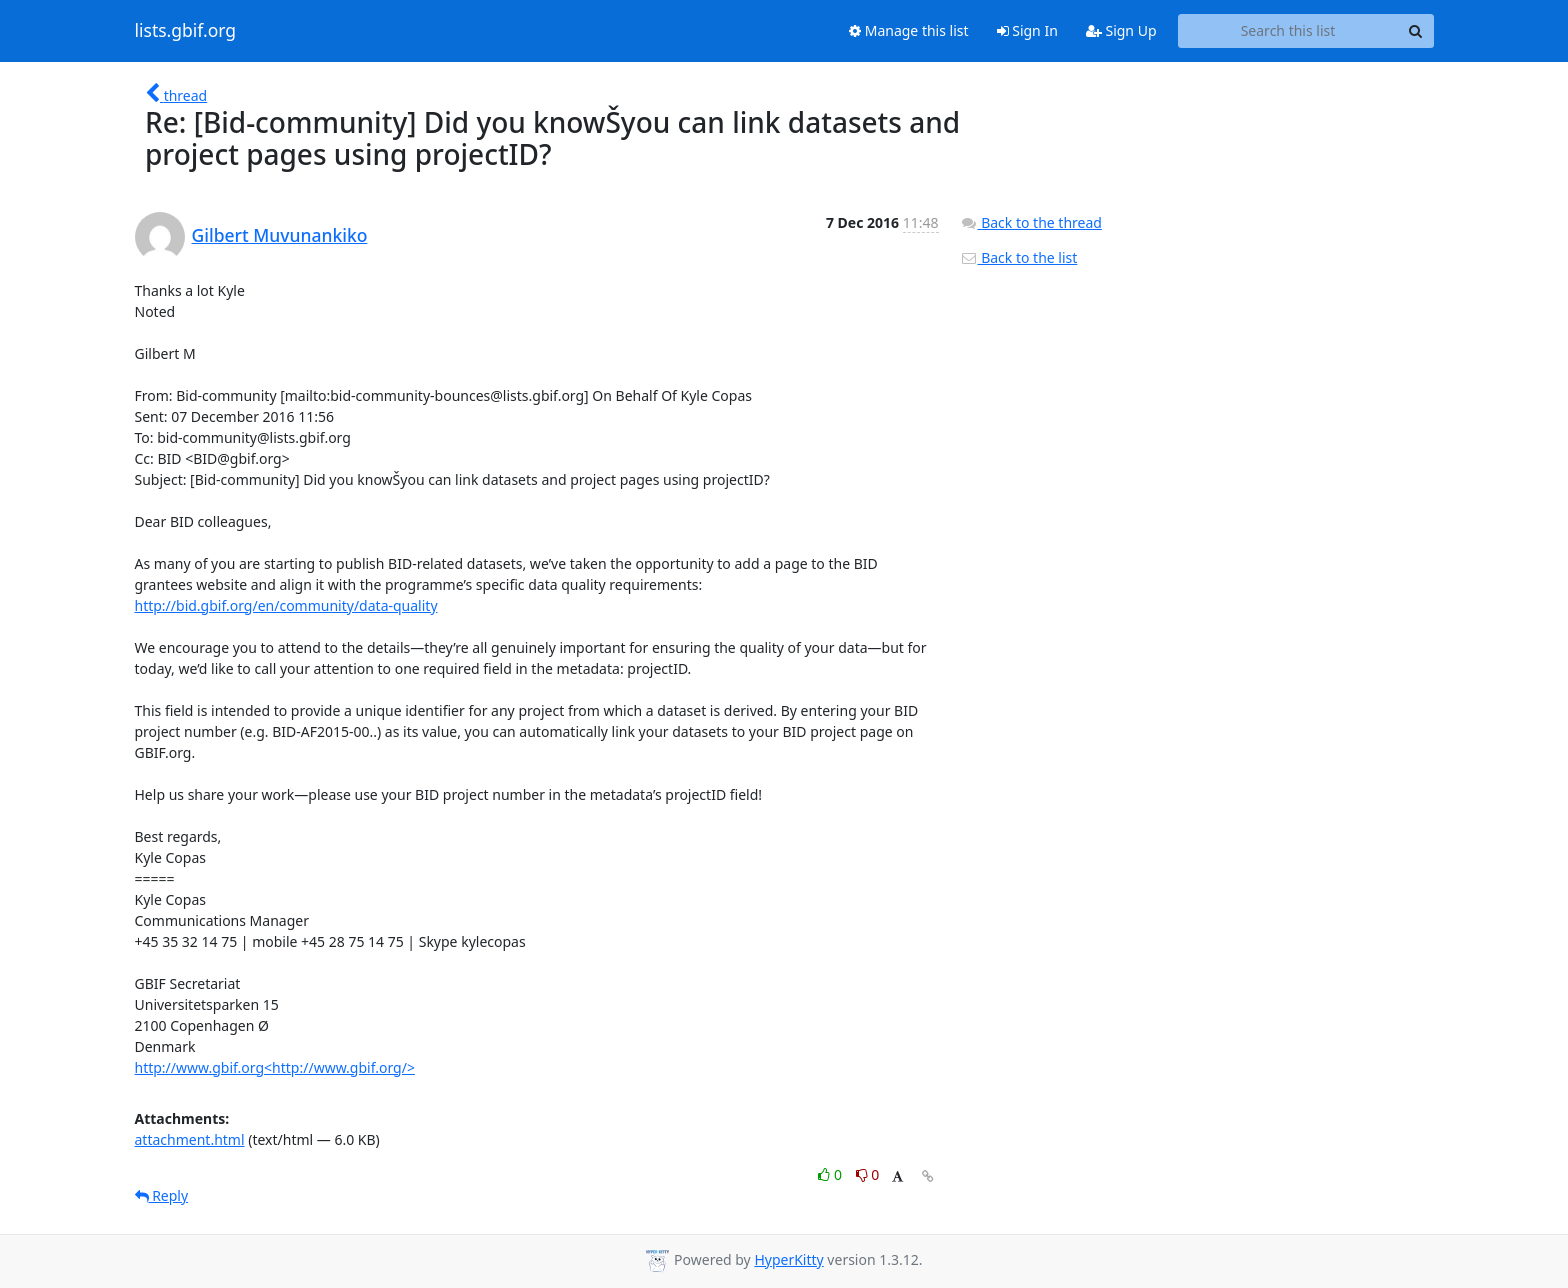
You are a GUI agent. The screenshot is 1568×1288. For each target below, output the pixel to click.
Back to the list (1019, 257)
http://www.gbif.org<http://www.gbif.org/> (275, 1067)
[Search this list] (1288, 31)
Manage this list (909, 30)
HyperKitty (788, 1259)
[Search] (1416, 31)
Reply (162, 1195)
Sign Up (1121, 30)
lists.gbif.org (186, 31)
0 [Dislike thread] (868, 1174)
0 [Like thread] (831, 1174)
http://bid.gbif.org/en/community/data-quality (286, 605)
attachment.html (190, 1139)
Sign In (1027, 30)
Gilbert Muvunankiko (280, 235)
